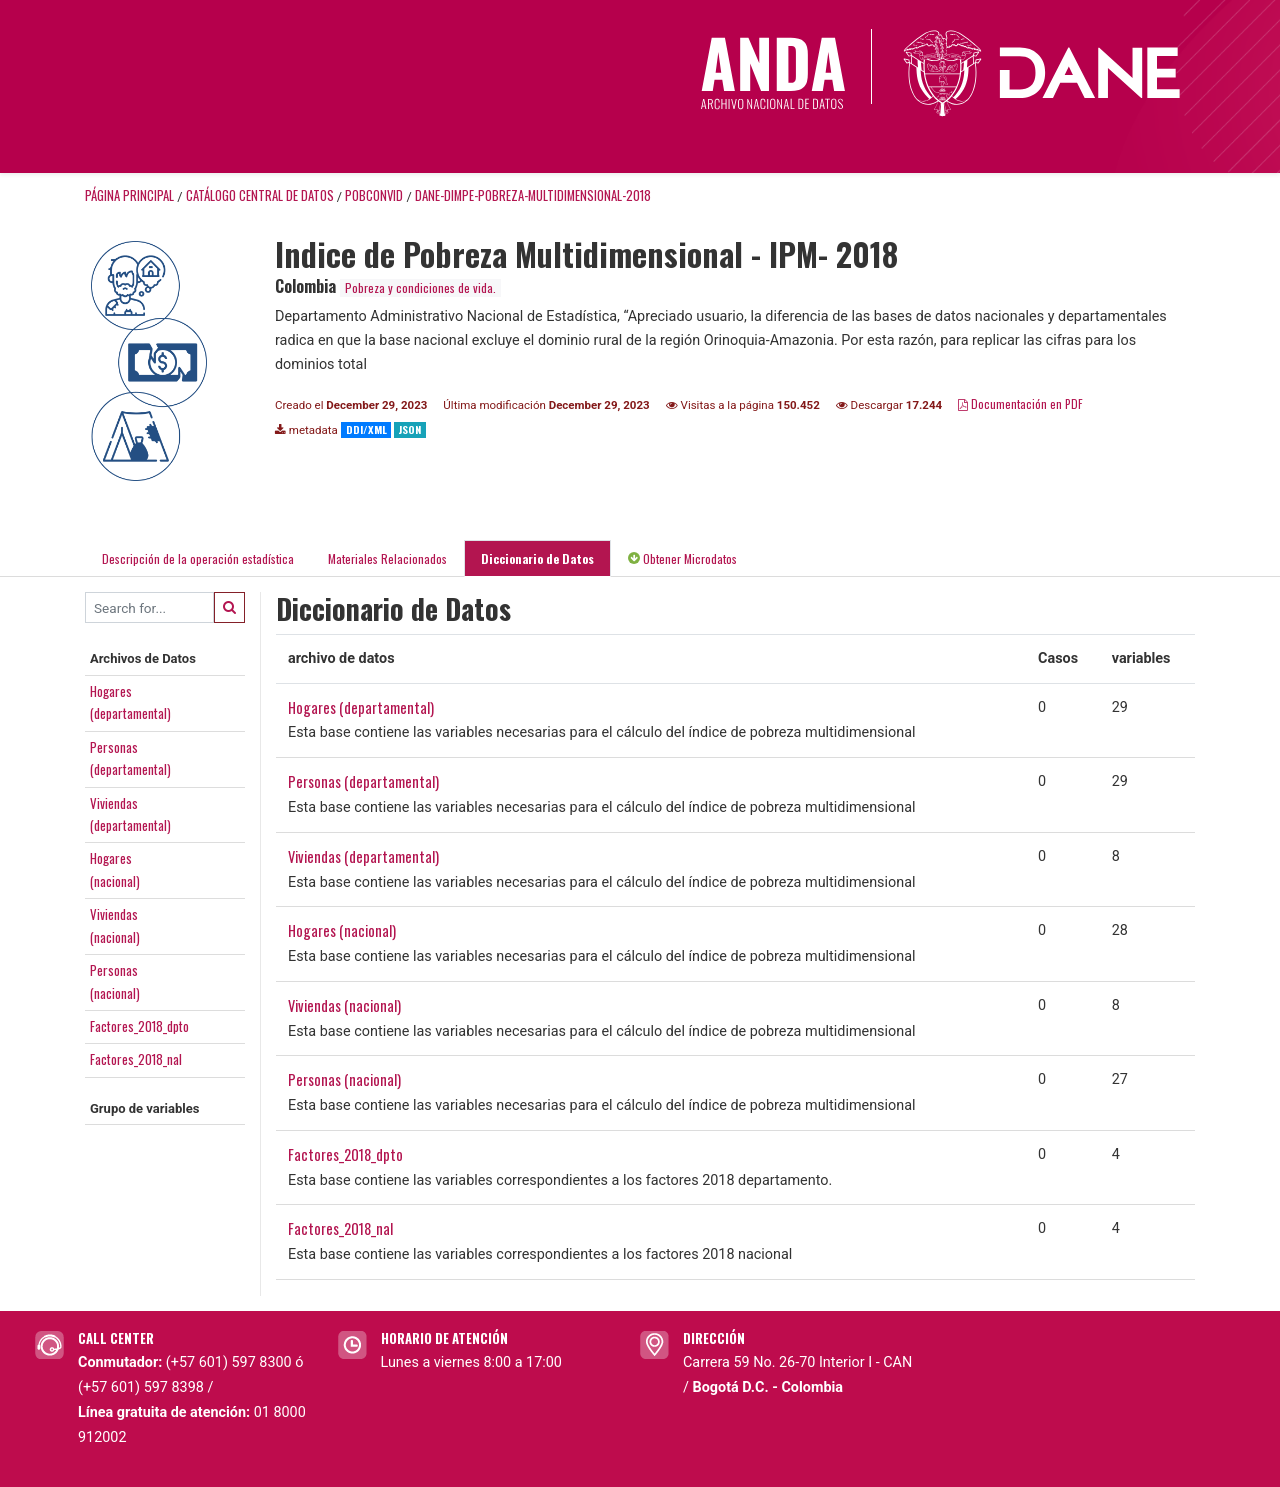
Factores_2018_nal (136, 1059)
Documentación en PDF (1020, 403)
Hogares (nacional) (342, 930)
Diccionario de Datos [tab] (537, 558)
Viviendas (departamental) (363, 856)
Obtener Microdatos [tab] (682, 558)
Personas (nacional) (344, 1079)
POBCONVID (374, 195)
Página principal (129, 195)
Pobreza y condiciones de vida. (420, 287)
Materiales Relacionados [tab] (387, 558)
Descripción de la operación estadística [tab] (198, 558)
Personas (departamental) (363, 781)
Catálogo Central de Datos (260, 195)
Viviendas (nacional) (344, 1005)
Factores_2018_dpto (139, 1026)
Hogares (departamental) (361, 707)
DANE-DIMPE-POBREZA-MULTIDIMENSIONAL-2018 (533, 195)
